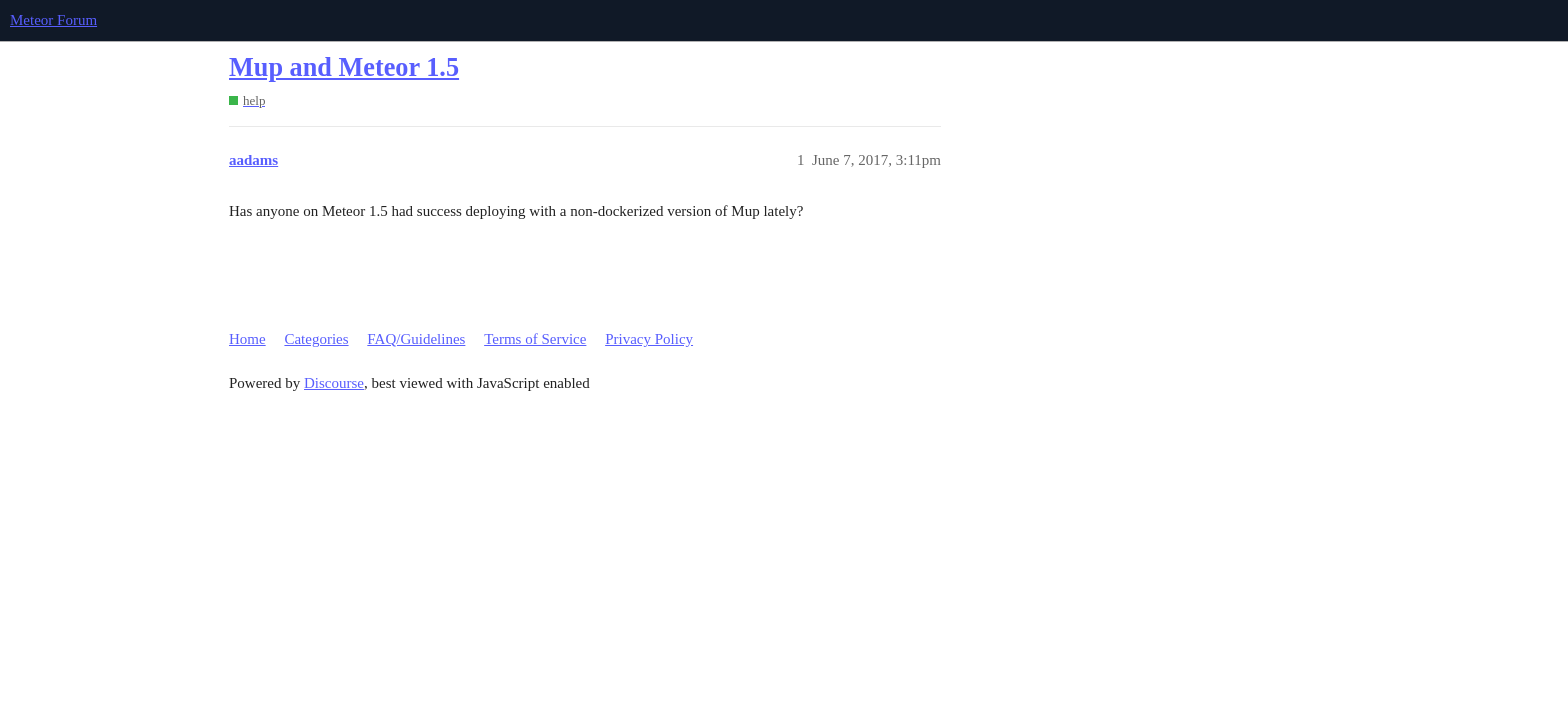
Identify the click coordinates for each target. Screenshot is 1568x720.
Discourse (334, 383)
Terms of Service (535, 339)
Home (247, 339)
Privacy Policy (649, 339)
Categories (316, 339)
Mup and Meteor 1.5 (344, 67)
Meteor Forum (53, 20)
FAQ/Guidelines (416, 339)
